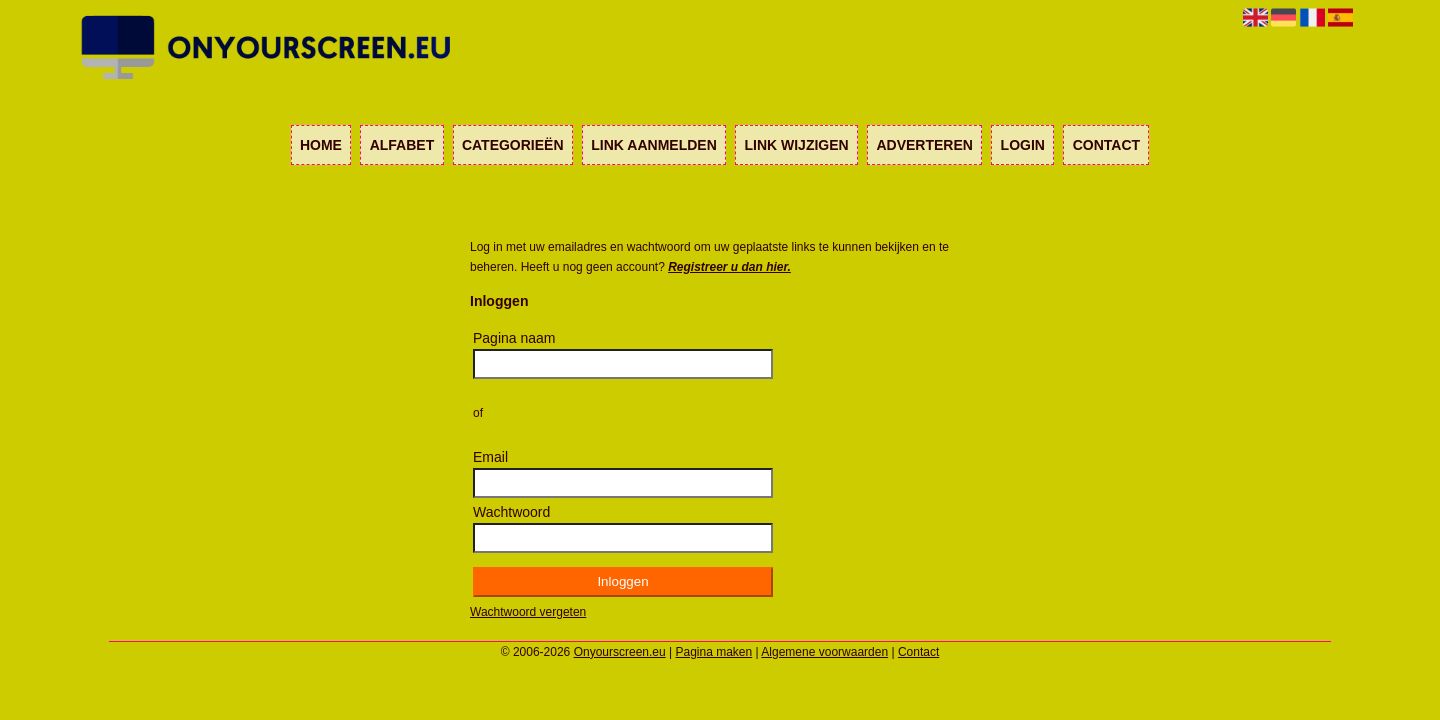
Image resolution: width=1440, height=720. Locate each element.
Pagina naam (514, 338)
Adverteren (924, 145)
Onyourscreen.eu (620, 652)
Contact (1106, 145)
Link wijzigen (796, 145)
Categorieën (513, 145)
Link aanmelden (653, 145)
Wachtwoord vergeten (528, 612)
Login (1023, 145)
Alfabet (402, 145)
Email (490, 457)
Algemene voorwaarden (824, 652)
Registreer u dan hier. (729, 267)
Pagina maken (714, 652)
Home (321, 145)
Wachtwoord (511, 512)
